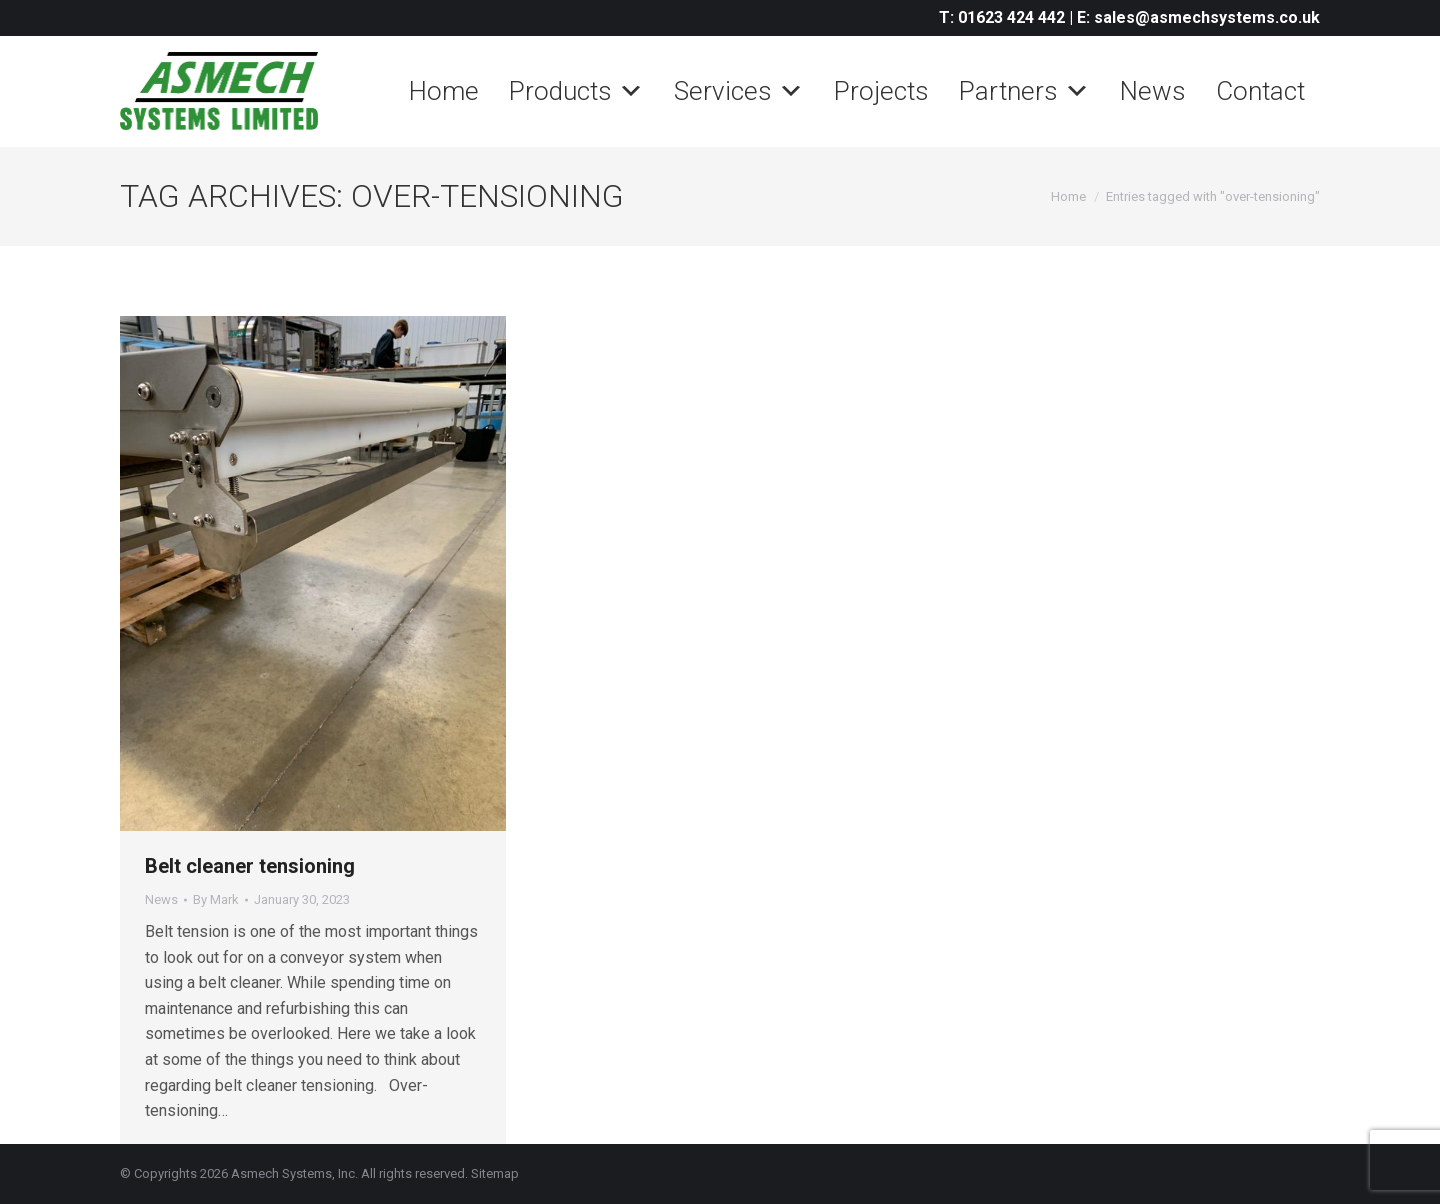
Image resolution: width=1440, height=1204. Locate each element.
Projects (881, 91)
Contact (1260, 91)
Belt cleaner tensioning (250, 866)
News (1153, 91)
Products (576, 91)
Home (444, 91)
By (216, 899)
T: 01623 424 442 (1002, 17)
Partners (1024, 91)
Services (739, 91)
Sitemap (495, 1173)
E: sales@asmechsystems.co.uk (1198, 17)
